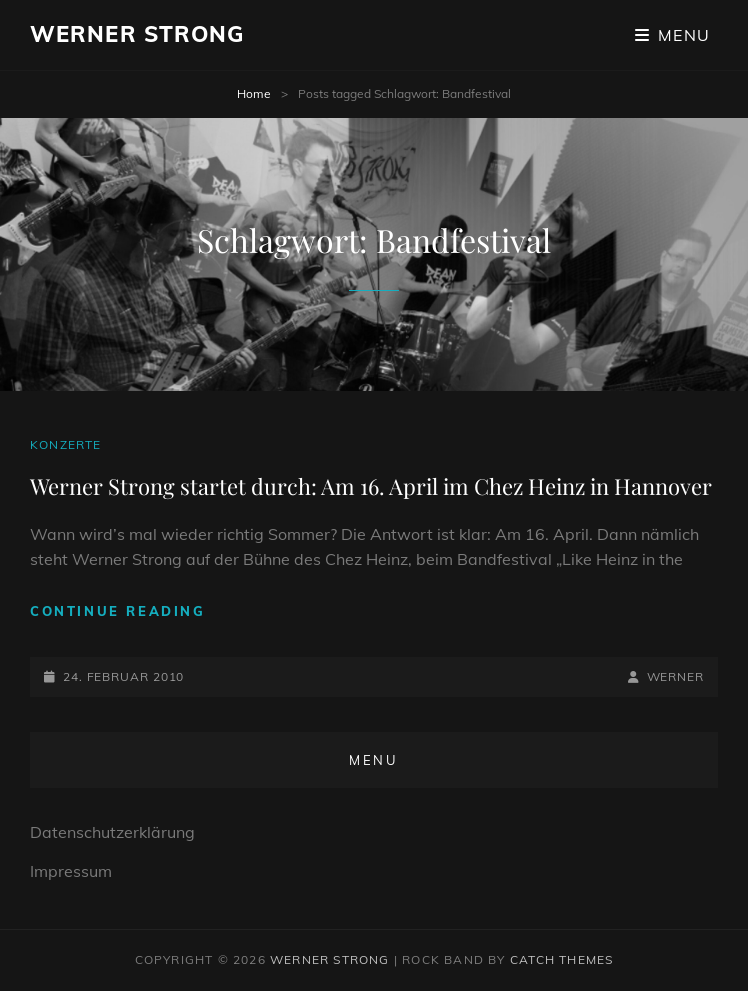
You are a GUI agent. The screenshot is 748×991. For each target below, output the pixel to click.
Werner (675, 676)
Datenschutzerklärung (112, 832)
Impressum (71, 871)
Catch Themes (561, 959)
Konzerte (66, 444)
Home (254, 93)
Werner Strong (137, 34)
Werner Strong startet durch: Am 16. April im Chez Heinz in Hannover (371, 486)
